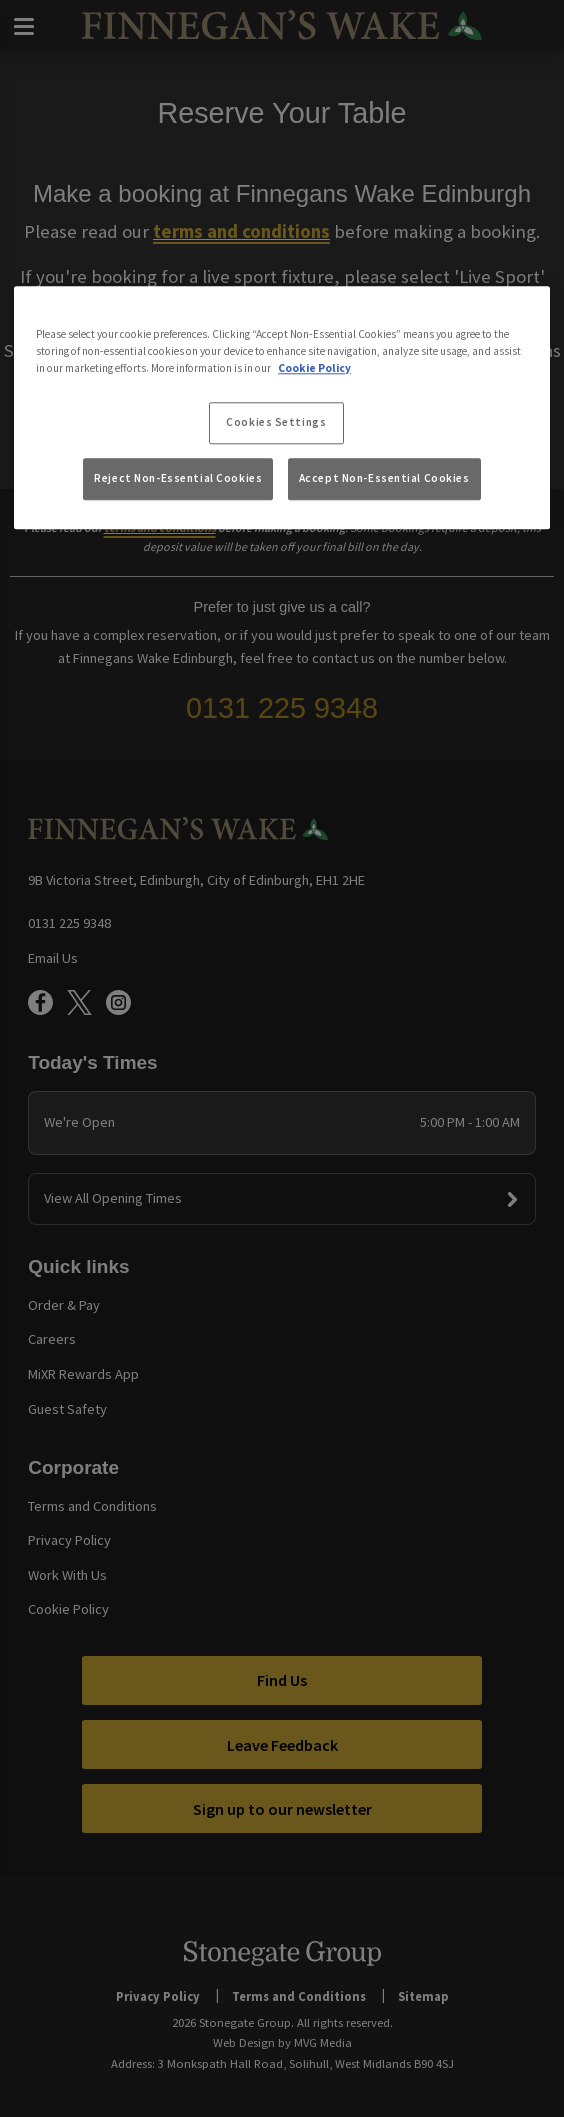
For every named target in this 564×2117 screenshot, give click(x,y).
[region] (282, 408)
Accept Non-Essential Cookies (384, 478)
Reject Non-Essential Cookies (178, 478)
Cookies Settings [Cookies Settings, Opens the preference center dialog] (276, 422)
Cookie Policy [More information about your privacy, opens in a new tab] (314, 368)
